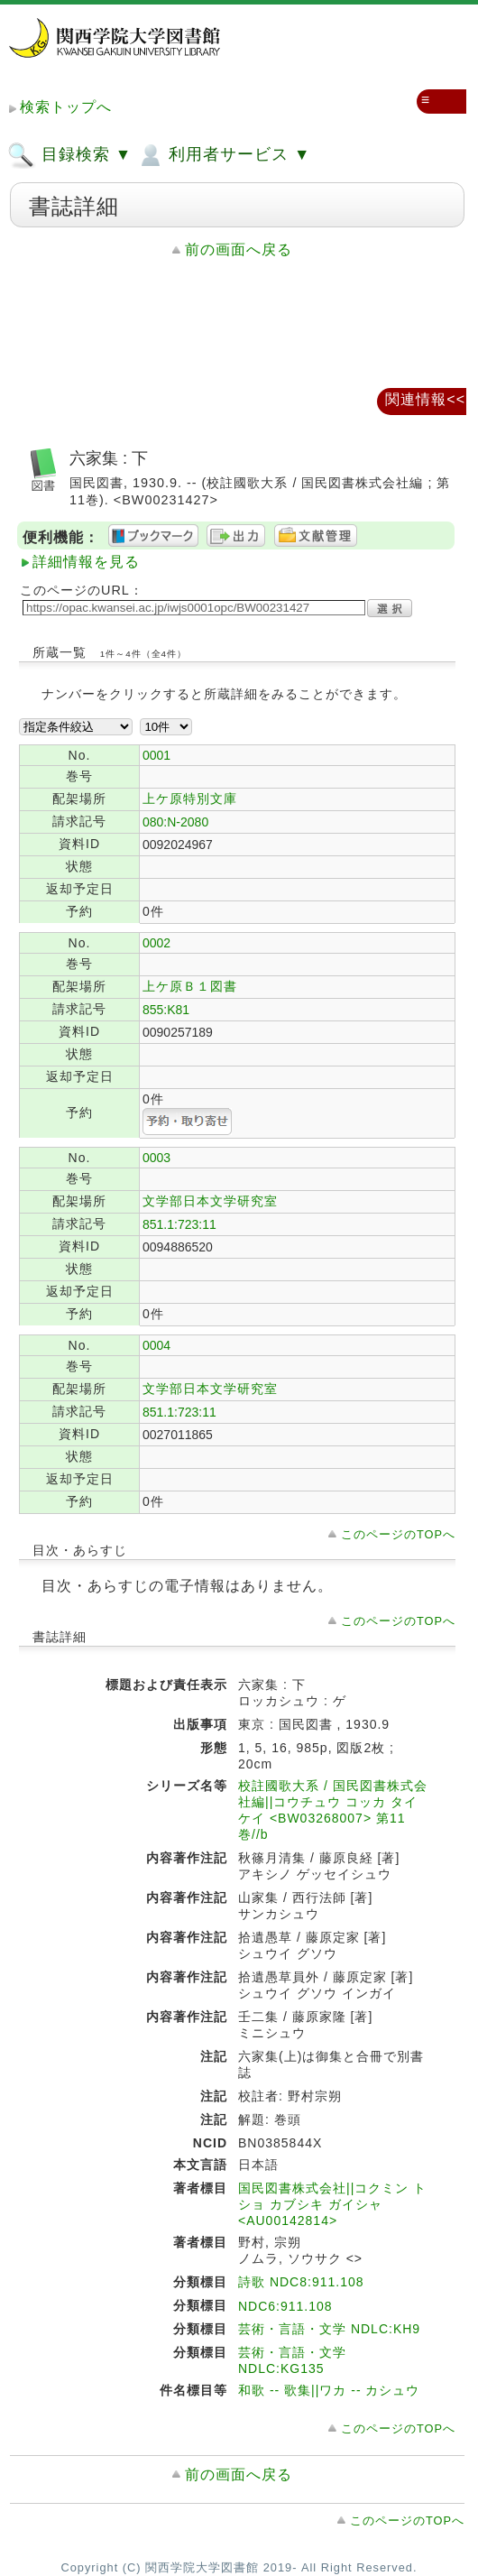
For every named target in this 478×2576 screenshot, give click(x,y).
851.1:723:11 (179, 1224)
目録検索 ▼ (69, 155)
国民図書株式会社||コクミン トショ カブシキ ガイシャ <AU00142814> (332, 2204)
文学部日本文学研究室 (210, 1201)
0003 (156, 1157)
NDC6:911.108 (285, 2306)
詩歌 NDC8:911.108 (301, 2282)
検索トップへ (66, 107)
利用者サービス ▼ (223, 155)
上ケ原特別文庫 (189, 798)
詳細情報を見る (86, 561)
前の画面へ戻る (238, 249)
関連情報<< (425, 399)
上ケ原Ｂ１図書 (189, 986)
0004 (156, 1345)
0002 (156, 943)
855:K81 (165, 1009)
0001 (156, 755)
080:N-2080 (175, 822)
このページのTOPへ (398, 1534)
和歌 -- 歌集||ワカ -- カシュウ (328, 2390)
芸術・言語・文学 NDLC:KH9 (329, 2329)
